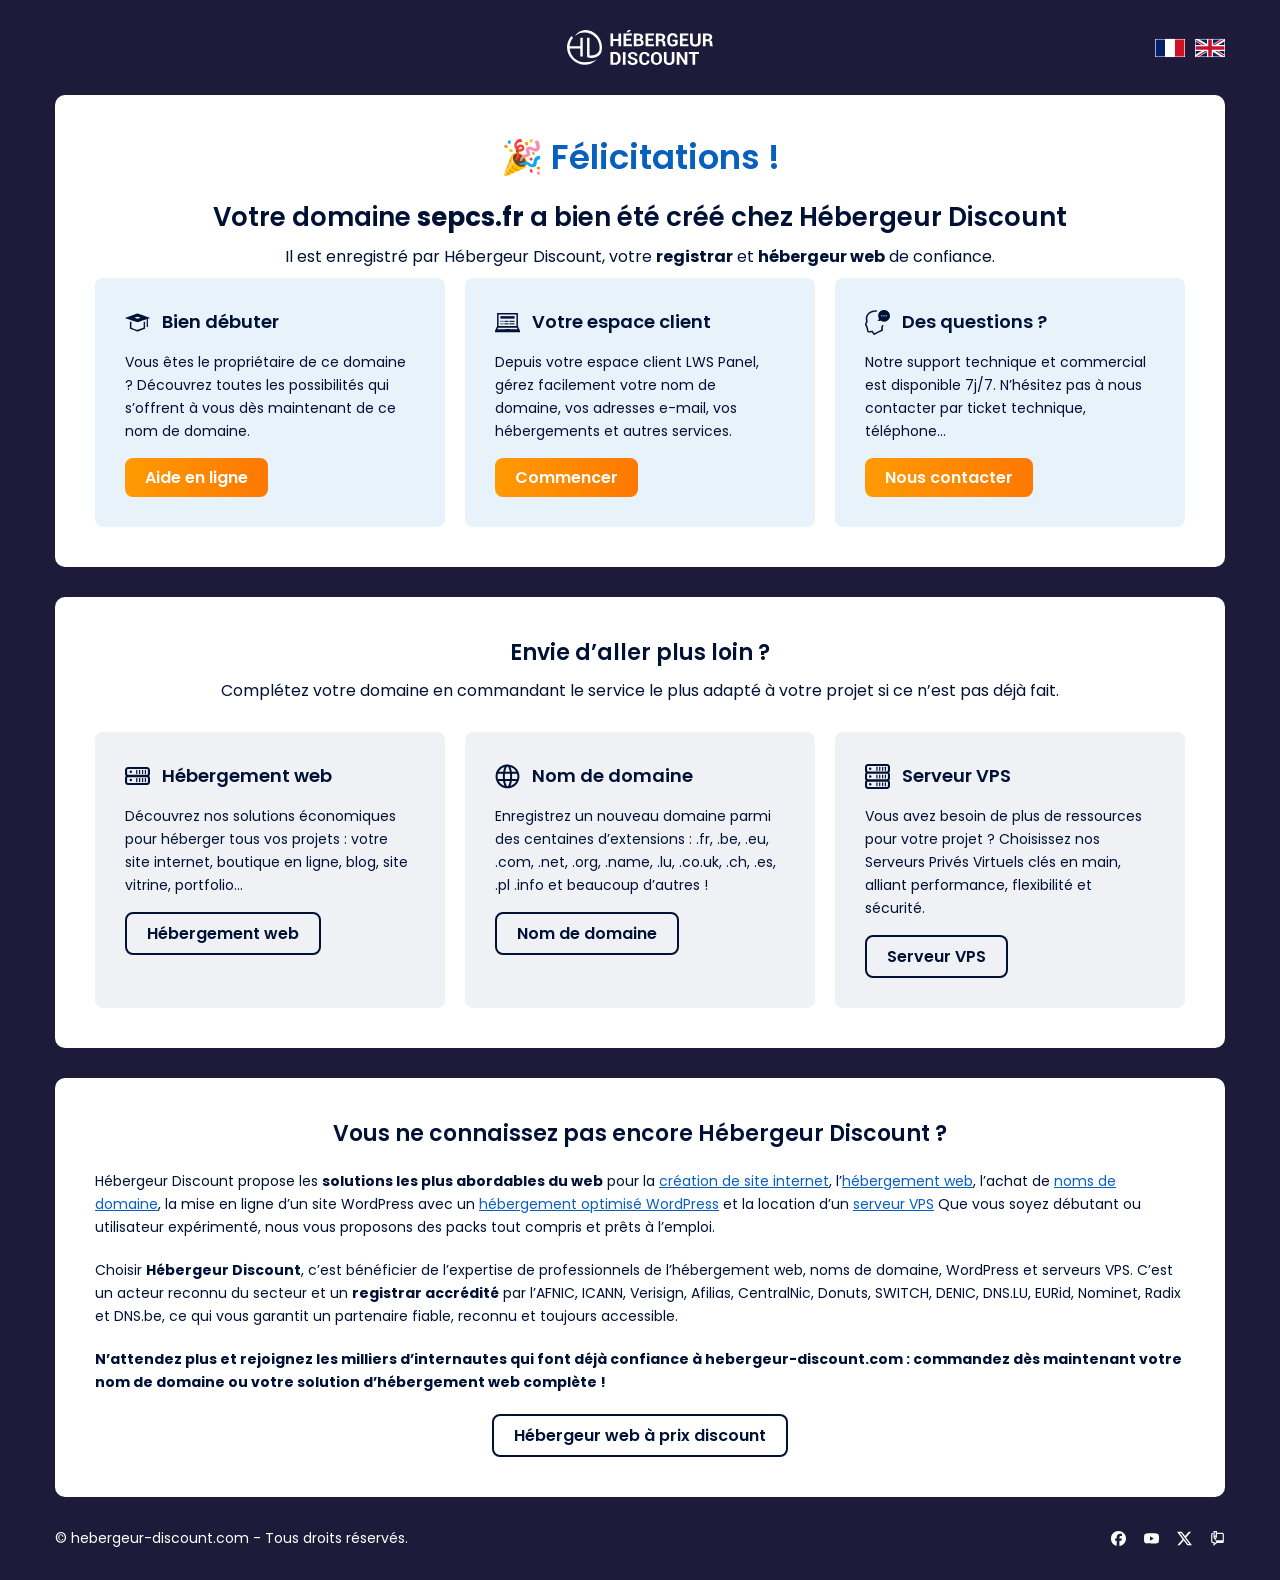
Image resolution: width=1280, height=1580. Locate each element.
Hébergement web (223, 933)
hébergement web (907, 1181)
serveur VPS (893, 1204)
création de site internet (744, 1181)
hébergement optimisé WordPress (599, 1204)
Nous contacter (949, 477)
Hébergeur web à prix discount (640, 1435)
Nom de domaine (587, 933)
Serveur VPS (936, 956)
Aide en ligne (196, 477)
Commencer (566, 477)
